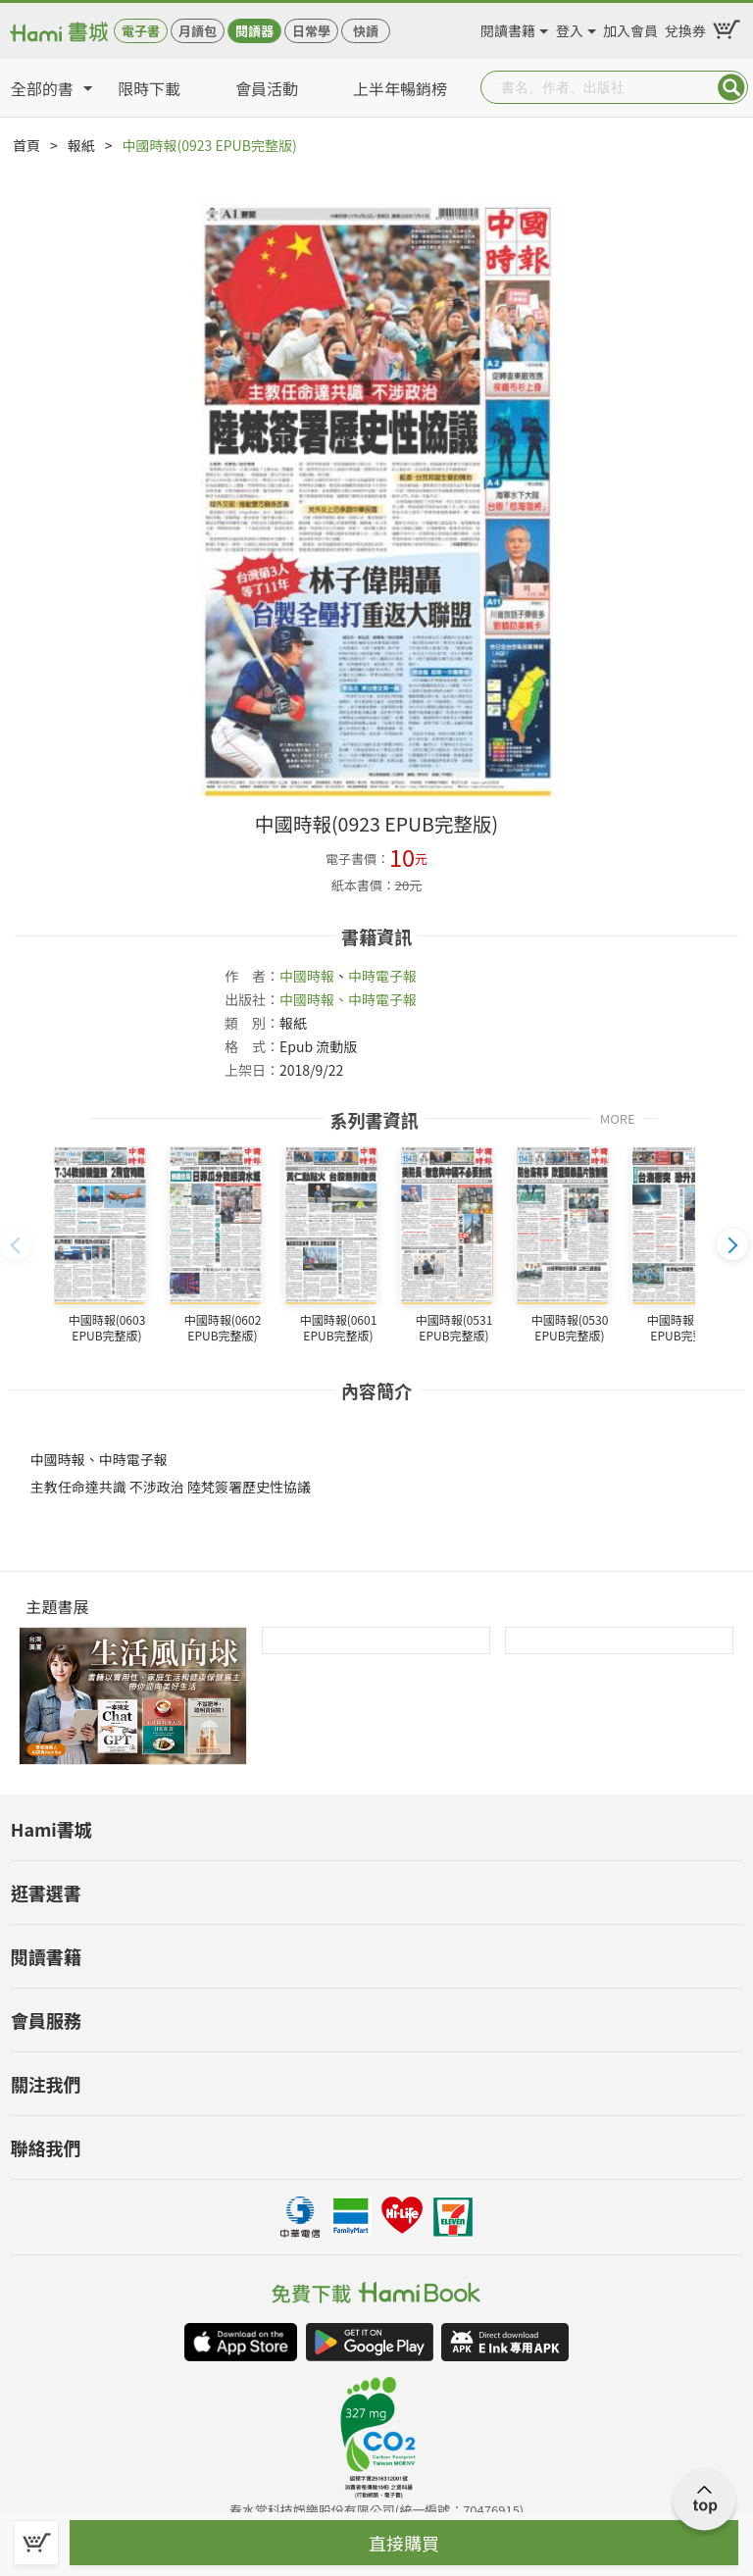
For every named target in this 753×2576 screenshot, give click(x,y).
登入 (569, 27)
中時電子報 (382, 975)
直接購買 (404, 2542)
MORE (617, 1117)
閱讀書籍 (507, 27)
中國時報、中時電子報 (348, 999)
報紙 (81, 145)
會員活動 (266, 88)
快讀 (365, 31)
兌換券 (685, 27)
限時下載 (149, 88)
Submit (731, 87)
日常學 (311, 31)
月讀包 (197, 31)
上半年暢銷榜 (400, 88)
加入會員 (630, 27)
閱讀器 (254, 31)
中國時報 (306, 975)
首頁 (26, 145)
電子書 (141, 31)
